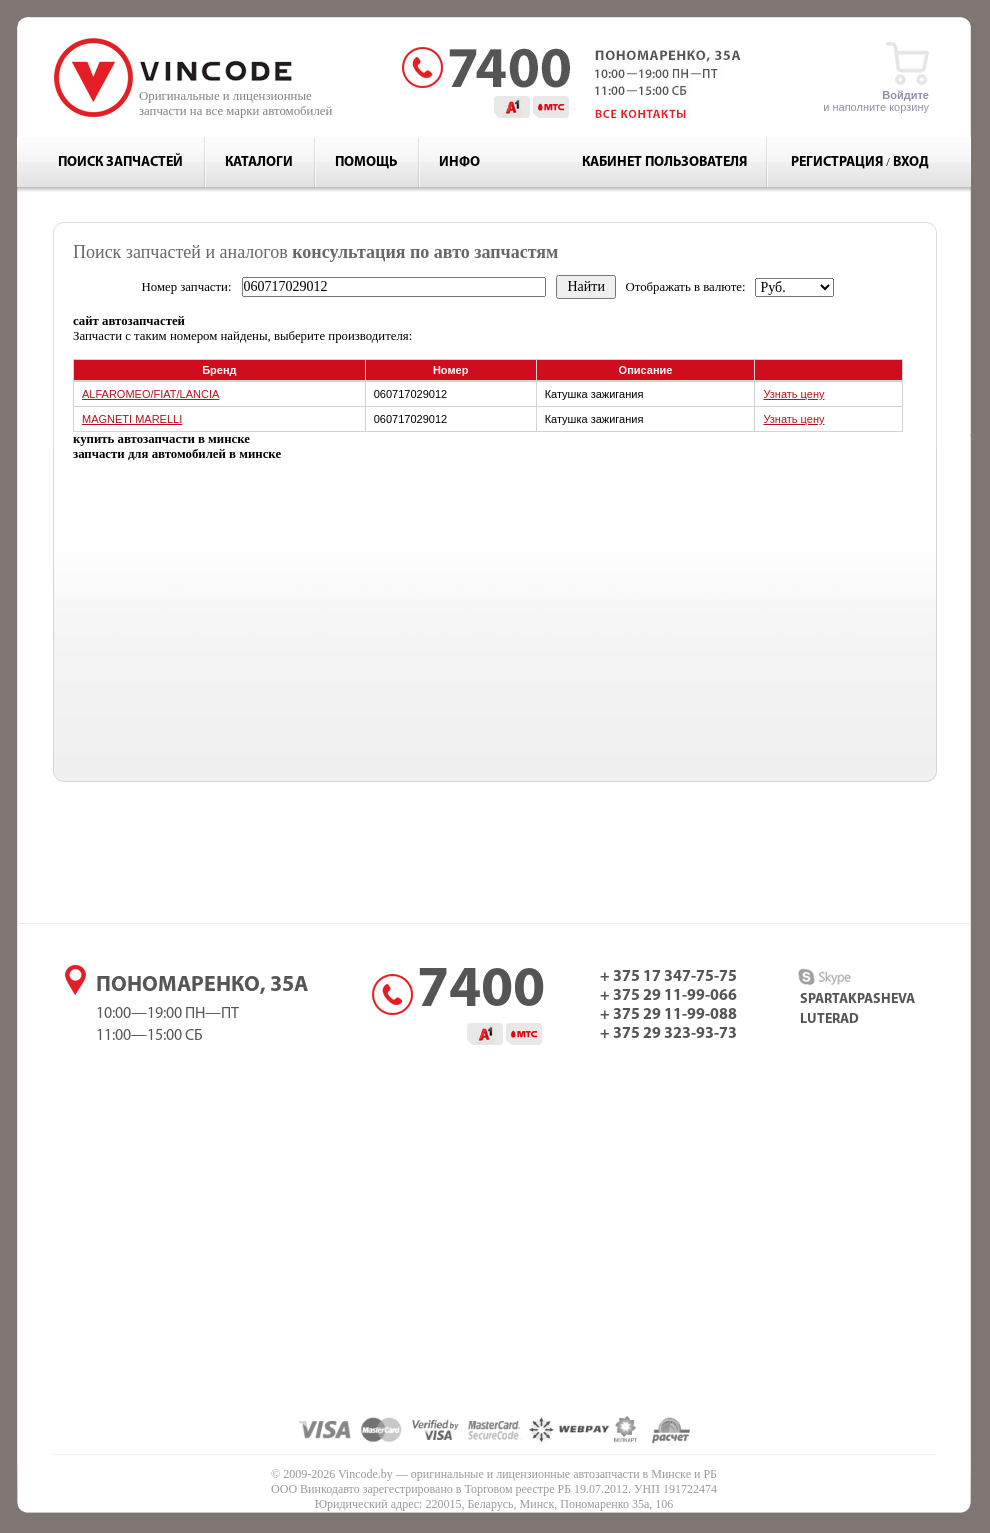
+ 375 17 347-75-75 (668, 977)
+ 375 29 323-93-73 (668, 1034)
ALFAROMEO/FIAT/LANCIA (150, 394)
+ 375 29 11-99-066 (668, 996)
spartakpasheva (857, 999)
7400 (481, 992)
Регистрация (837, 162)
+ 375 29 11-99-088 (668, 1015)
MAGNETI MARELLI (132, 419)
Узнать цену (793, 394)
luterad (829, 1019)
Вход (911, 162)
